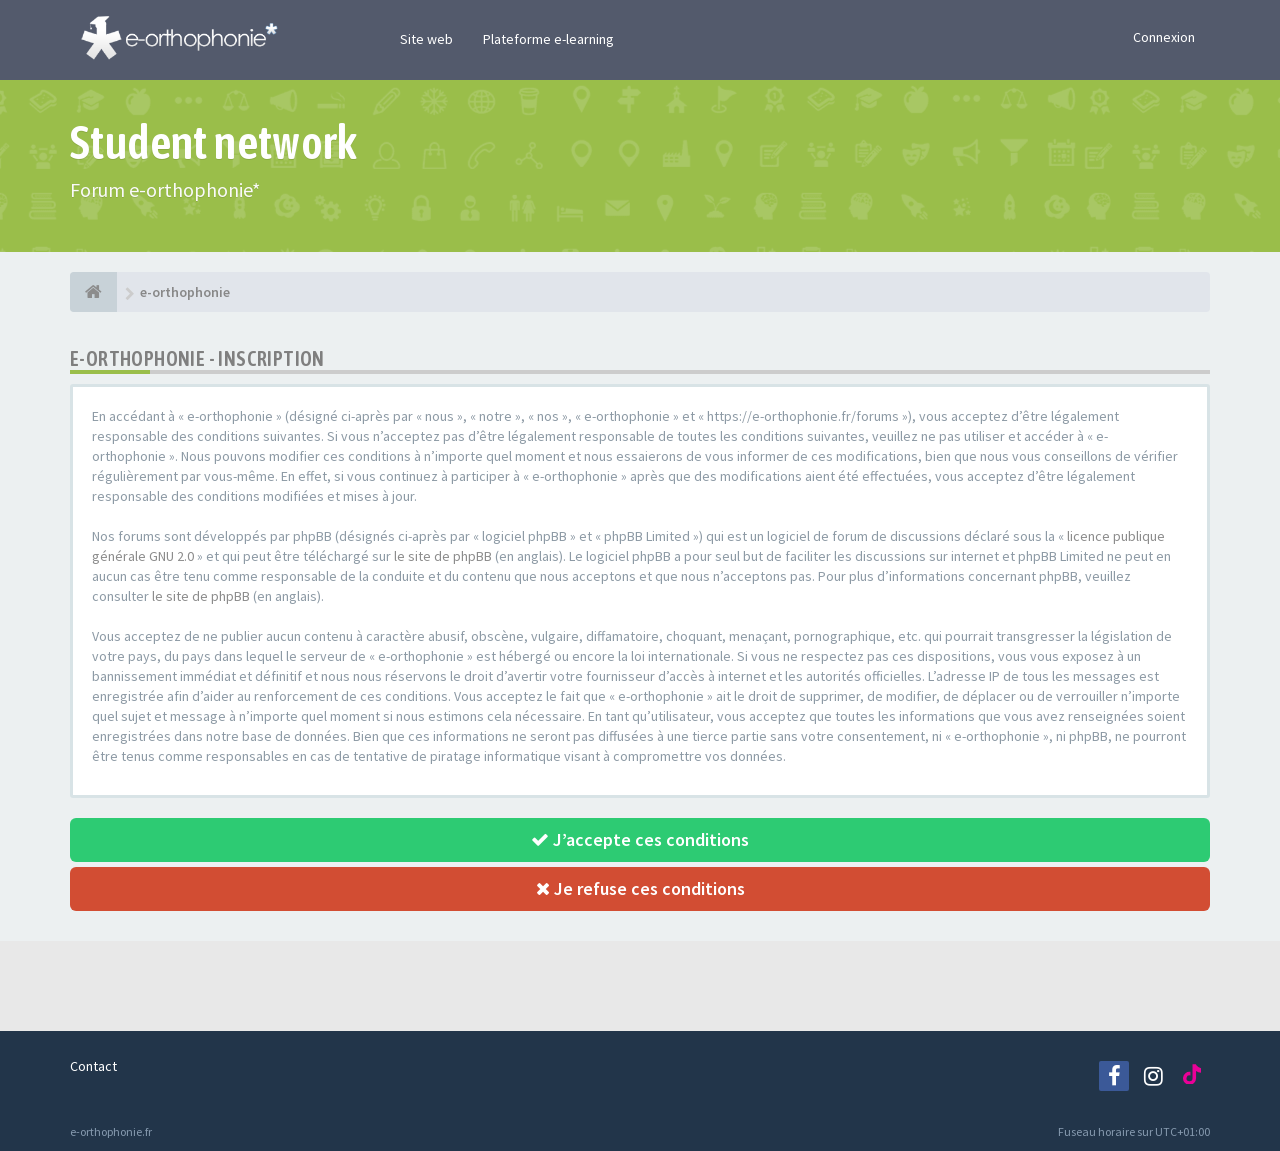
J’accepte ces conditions (640, 839)
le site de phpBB (443, 556)
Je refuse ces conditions (640, 888)
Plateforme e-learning (548, 39)
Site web (426, 39)
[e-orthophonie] (93, 292)
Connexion (1164, 37)
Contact (93, 1066)
